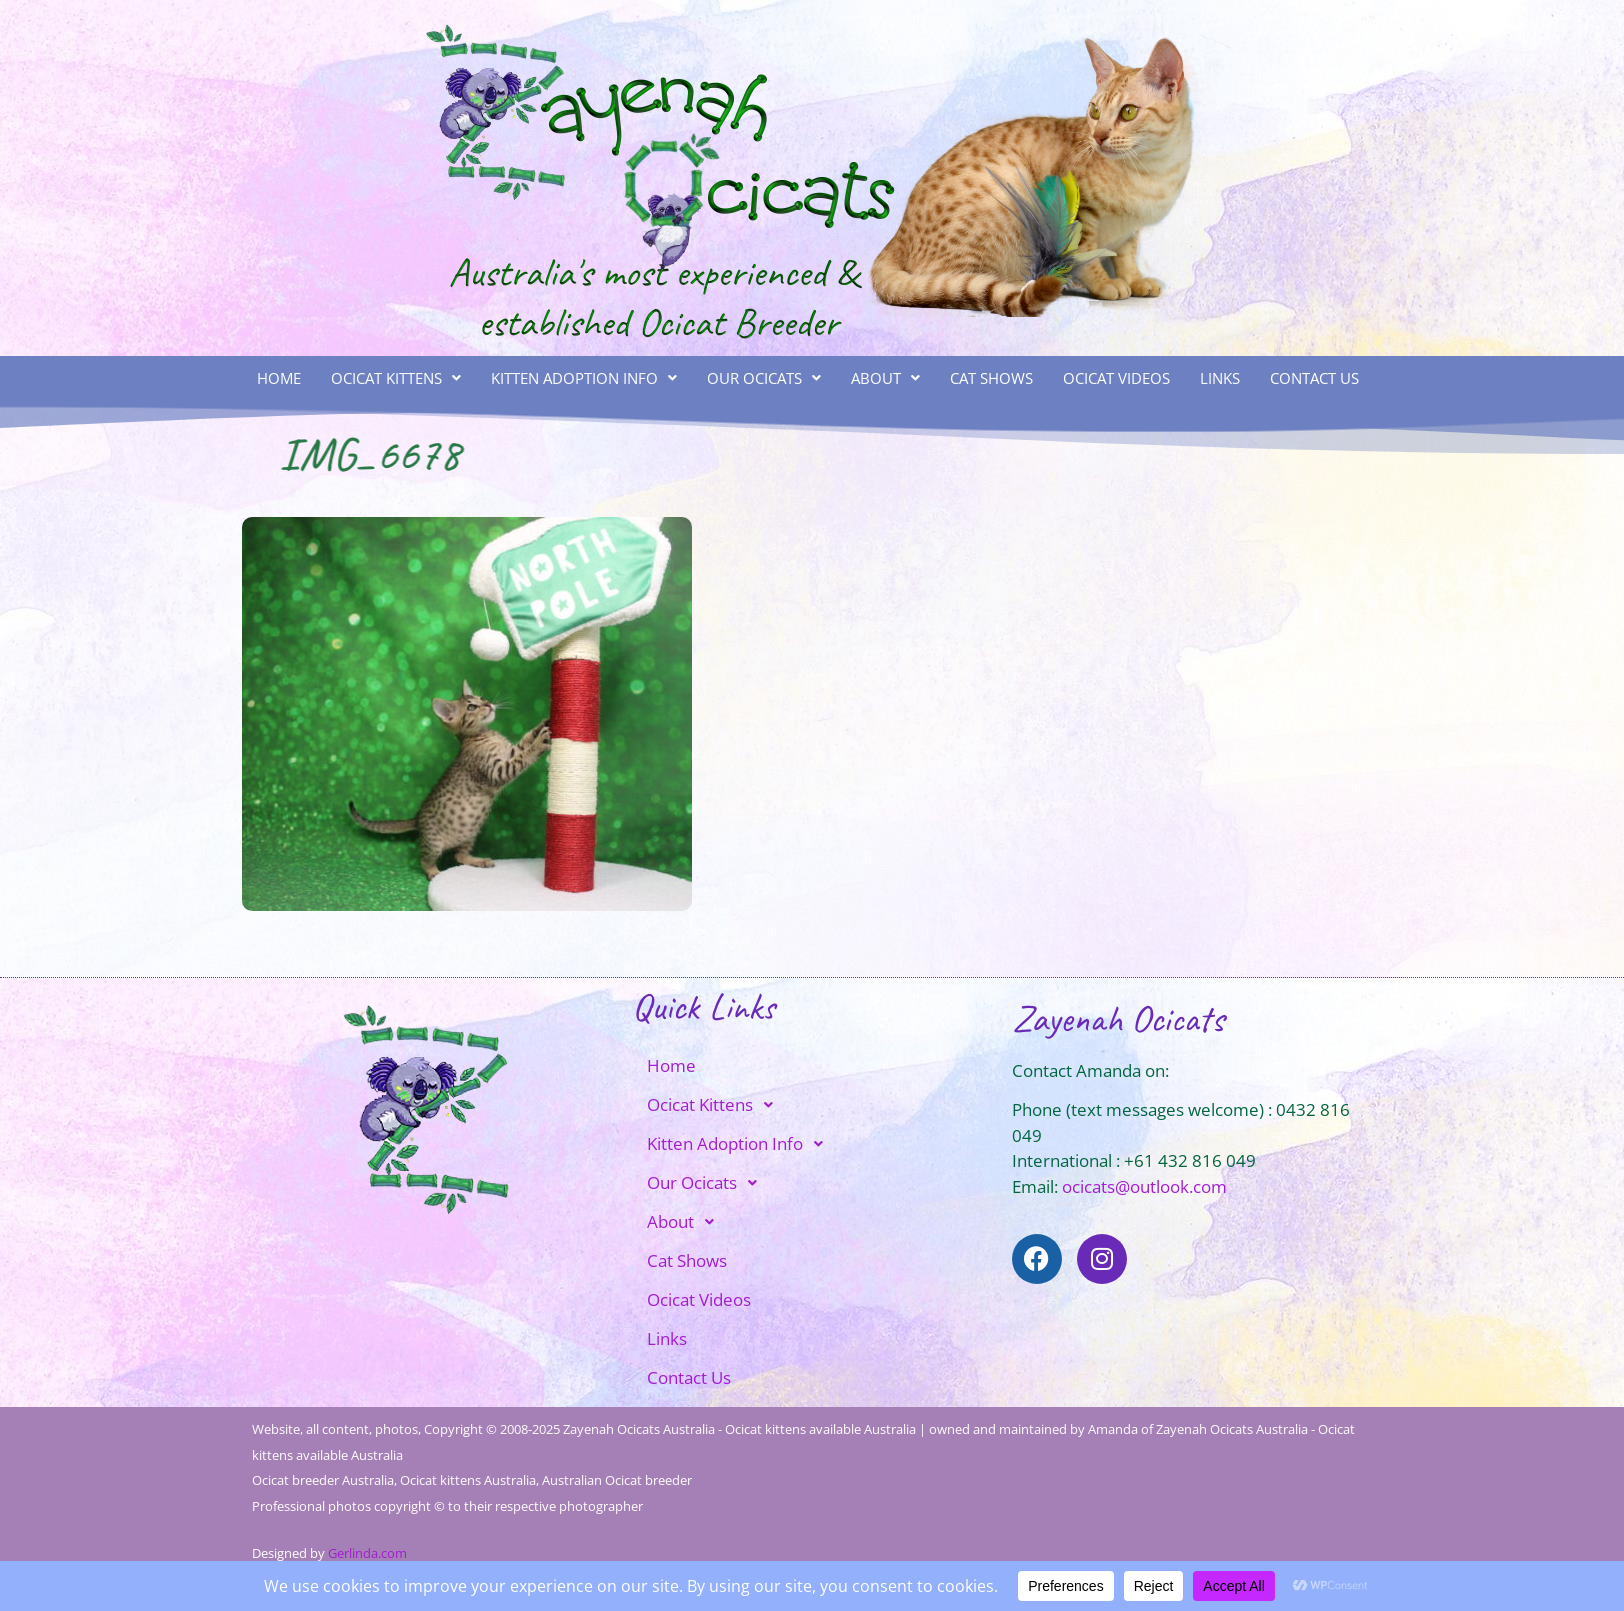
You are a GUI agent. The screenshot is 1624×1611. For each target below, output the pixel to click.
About (885, 378)
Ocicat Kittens (396, 378)
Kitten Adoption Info (584, 378)
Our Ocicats (764, 378)
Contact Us (1314, 378)
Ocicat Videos (1116, 378)
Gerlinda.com (367, 1553)
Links (1220, 378)
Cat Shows (991, 378)
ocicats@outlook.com (1144, 1186)
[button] (396, 378)
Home (279, 378)
